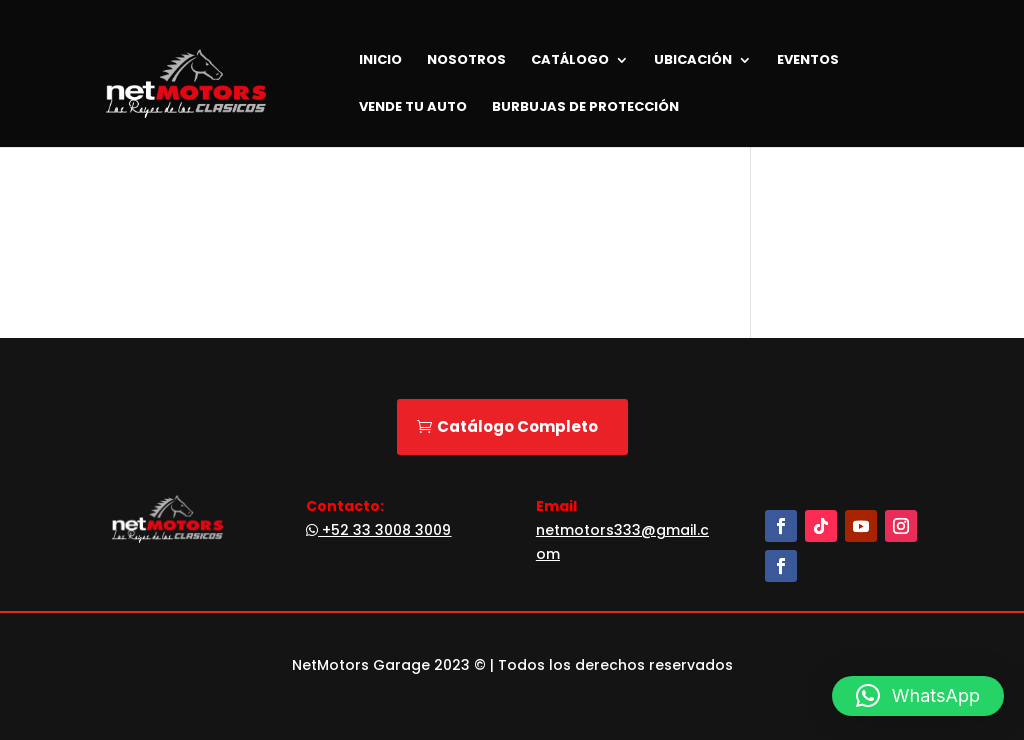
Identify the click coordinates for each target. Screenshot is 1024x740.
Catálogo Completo (517, 426)
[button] (918, 696)
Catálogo (570, 61)
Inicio (380, 61)
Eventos (808, 61)
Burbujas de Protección (585, 108)
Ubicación (693, 61)
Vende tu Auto (413, 108)
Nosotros (466, 61)
